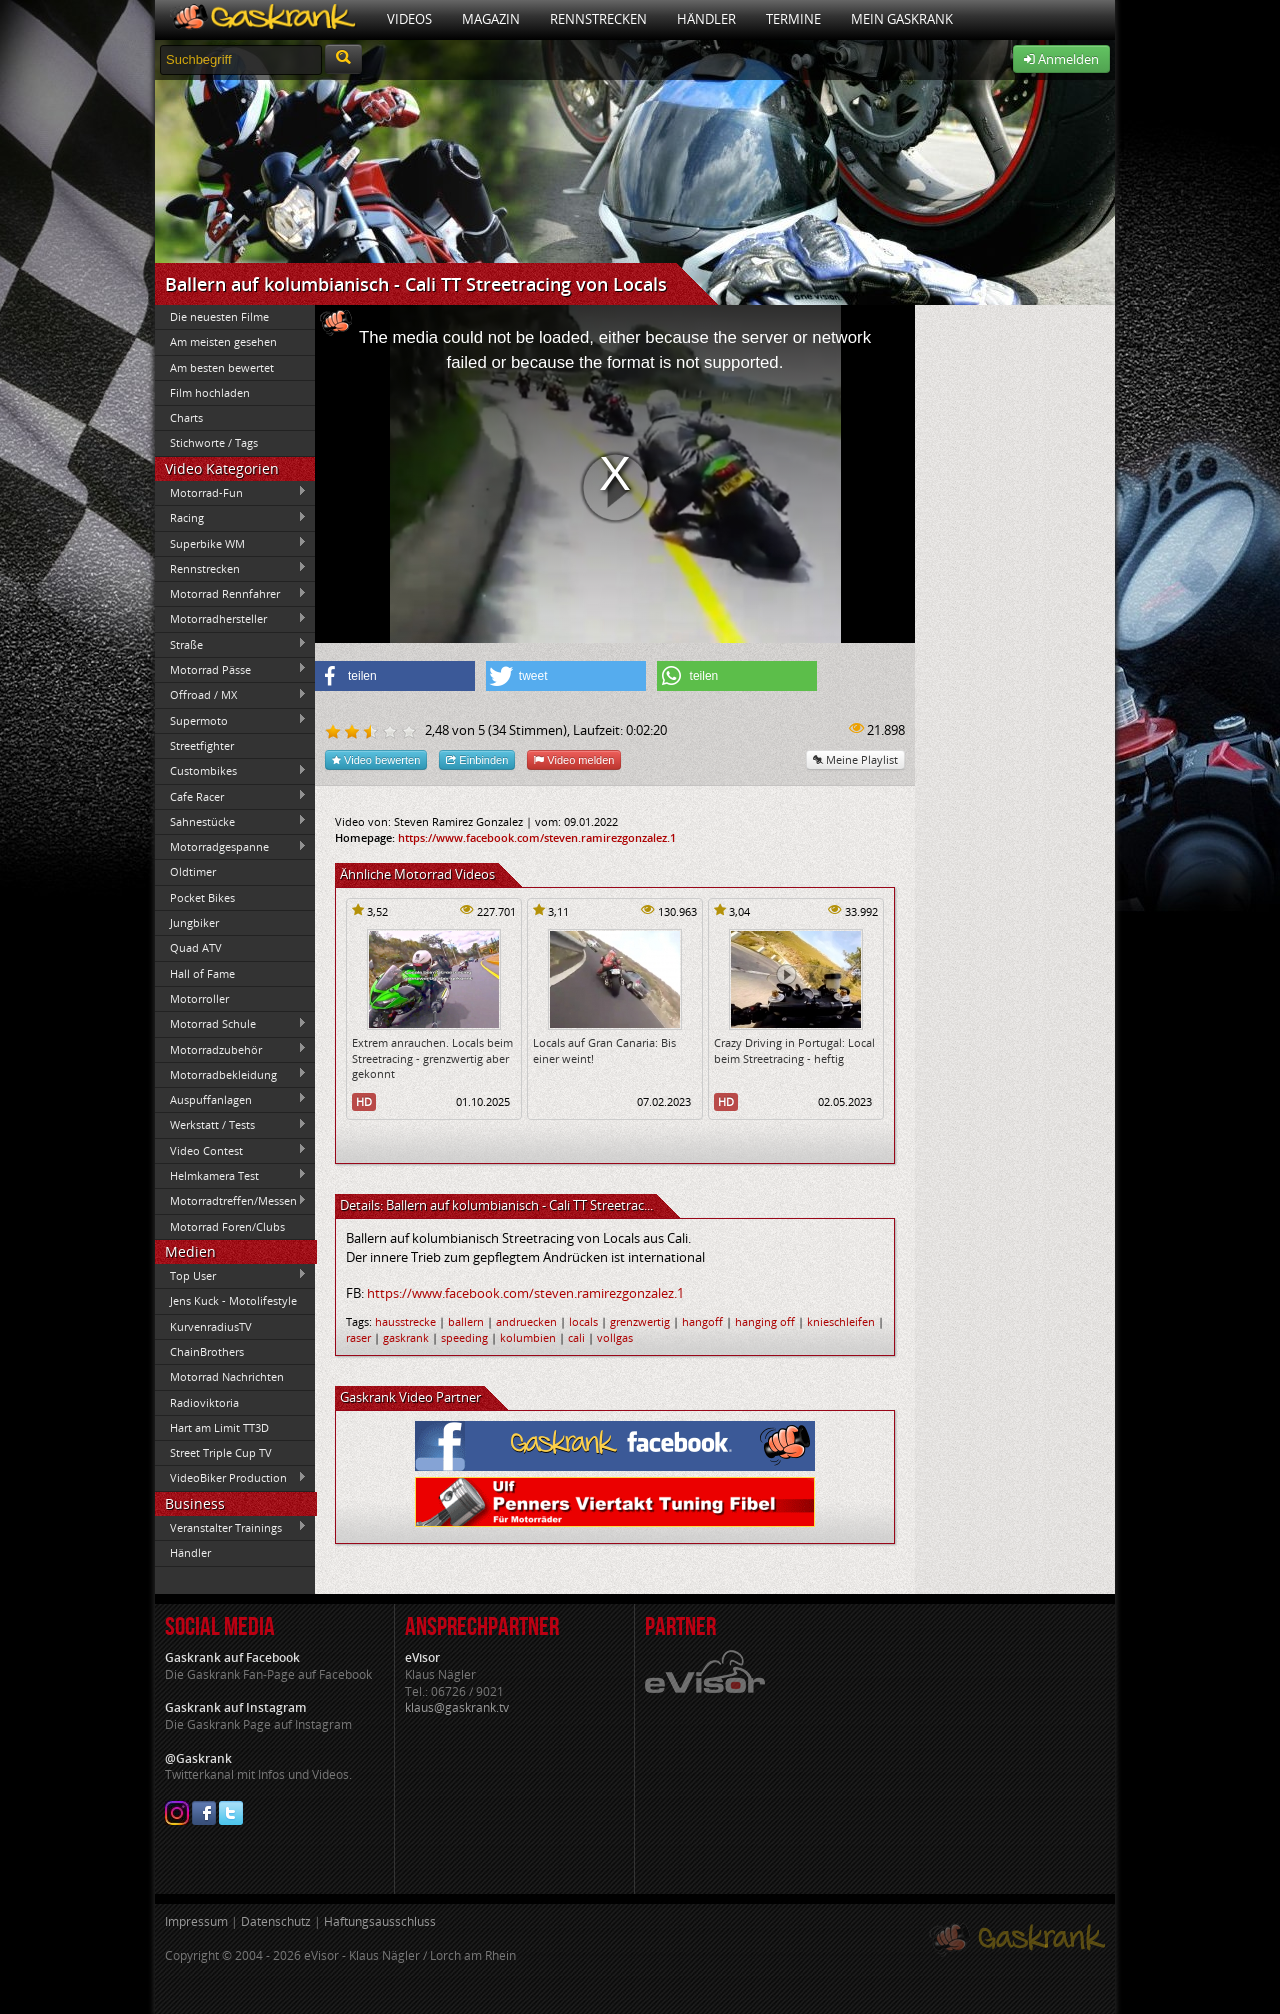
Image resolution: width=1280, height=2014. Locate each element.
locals (583, 1321)
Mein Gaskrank (902, 19)
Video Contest (231, 1150)
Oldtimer (193, 871)
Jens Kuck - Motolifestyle (233, 1300)
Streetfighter (202, 745)
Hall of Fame (202, 973)
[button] (395, 676)
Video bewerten (376, 759)
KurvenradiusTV (211, 1326)
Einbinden (477, 759)
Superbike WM (231, 543)
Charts (186, 417)
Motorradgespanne (231, 847)
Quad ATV (196, 947)
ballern (466, 1321)
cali (576, 1337)
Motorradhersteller (231, 619)
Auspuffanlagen (231, 1099)
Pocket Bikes (202, 897)
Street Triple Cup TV (221, 1452)
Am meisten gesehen (223, 341)
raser (358, 1337)
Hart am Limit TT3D (219, 1427)
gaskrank (406, 1337)
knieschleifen (841, 1321)
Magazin (491, 19)
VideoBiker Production (231, 1478)
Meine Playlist (855, 759)
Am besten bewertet (222, 367)
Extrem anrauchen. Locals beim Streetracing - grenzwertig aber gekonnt (432, 1058)
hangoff (702, 1321)
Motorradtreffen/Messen (231, 1201)
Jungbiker (194, 922)
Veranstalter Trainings (231, 1527)
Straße (231, 644)
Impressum (196, 1921)
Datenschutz (276, 1921)
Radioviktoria (204, 1402)
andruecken (526, 1321)
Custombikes (231, 771)
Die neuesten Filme (219, 316)
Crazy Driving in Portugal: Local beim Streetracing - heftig (794, 1050)
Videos (409, 19)
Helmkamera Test (231, 1175)
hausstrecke (405, 1321)
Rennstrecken (598, 19)
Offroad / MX (231, 695)
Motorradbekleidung (231, 1074)
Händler (706, 19)
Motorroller (199, 998)
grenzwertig (640, 1321)
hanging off (765, 1321)
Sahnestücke (231, 821)
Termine (793, 19)
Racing (231, 518)
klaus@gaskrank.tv (457, 1707)
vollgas (615, 1337)
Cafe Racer (231, 796)
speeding (464, 1337)
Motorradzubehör (231, 1049)
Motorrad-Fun (231, 492)
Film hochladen (210, 392)
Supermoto (231, 720)
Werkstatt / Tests (231, 1125)
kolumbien (528, 1337)
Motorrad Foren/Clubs (227, 1226)
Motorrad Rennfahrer (231, 594)
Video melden (574, 759)
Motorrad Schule (231, 1024)
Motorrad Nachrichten (227, 1376)
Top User (231, 1275)
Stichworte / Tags (214, 442)
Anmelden (1061, 59)
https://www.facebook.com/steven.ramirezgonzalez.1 (537, 837)
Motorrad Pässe (231, 669)
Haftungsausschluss (380, 1921)
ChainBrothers (207, 1351)
